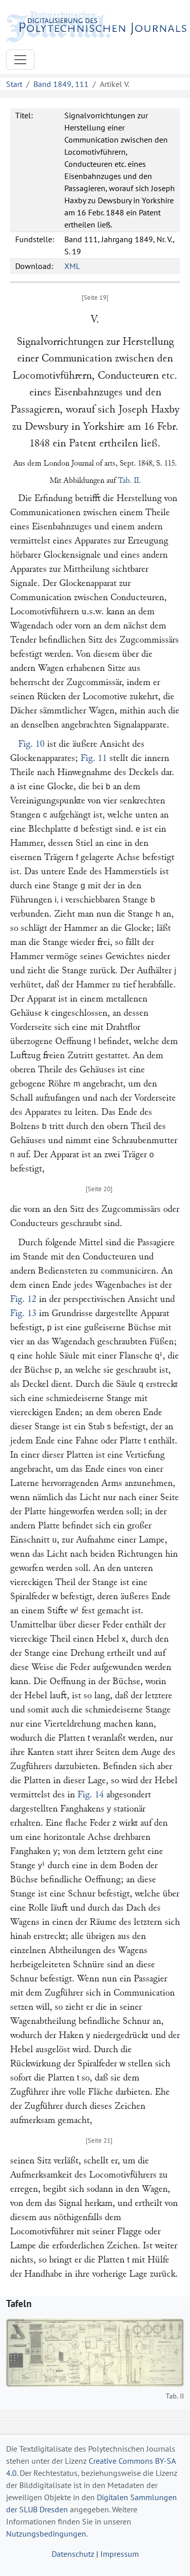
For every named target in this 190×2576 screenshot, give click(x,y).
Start (14, 84)
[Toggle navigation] (20, 60)
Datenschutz (73, 2554)
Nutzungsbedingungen (46, 2533)
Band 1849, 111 (61, 84)
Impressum (119, 2554)
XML (72, 266)
